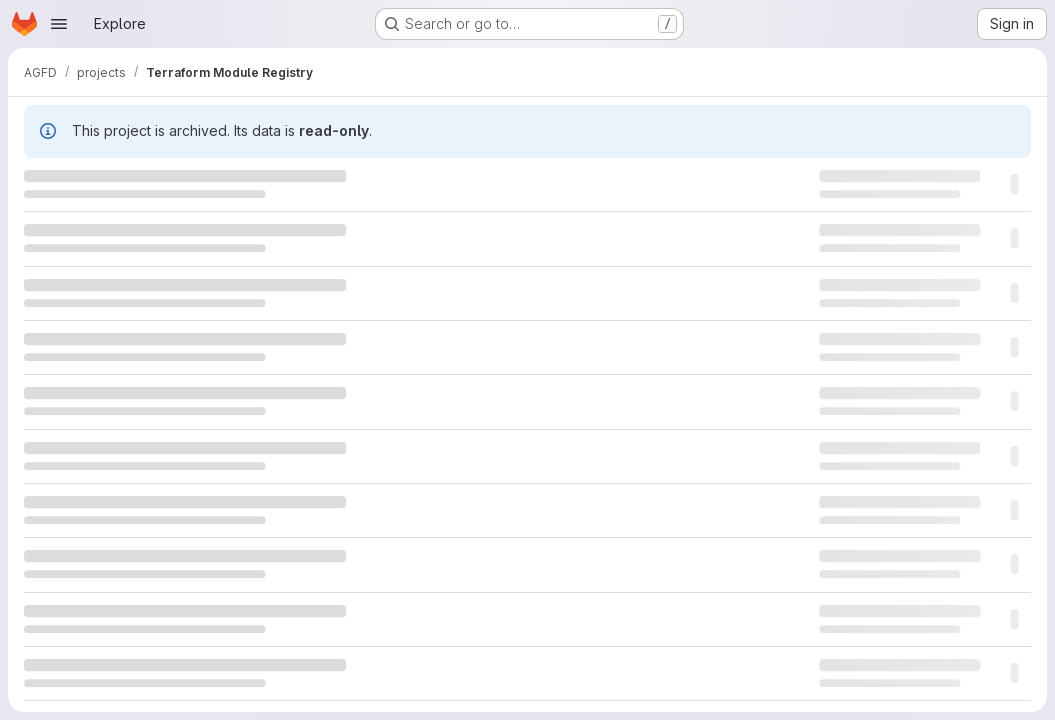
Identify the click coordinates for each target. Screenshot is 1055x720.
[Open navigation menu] (59, 24)
